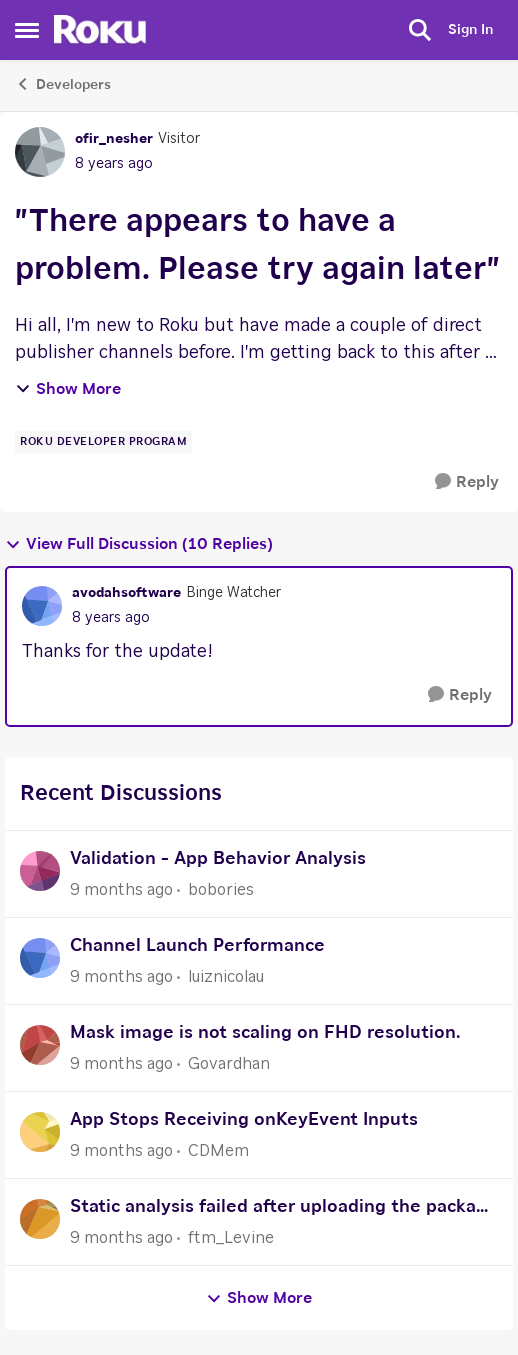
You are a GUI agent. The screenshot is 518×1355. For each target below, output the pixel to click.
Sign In (470, 30)
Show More (68, 389)
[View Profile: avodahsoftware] (42, 606)
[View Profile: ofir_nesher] (40, 152)
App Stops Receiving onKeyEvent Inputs (244, 1120)
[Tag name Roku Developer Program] (103, 442)
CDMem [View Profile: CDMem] (218, 1151)
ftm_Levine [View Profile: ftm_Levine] (231, 1238)
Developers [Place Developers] (63, 84)
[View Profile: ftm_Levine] (40, 1219)
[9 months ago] (121, 890)
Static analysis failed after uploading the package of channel (284, 1209)
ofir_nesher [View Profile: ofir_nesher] (114, 139)
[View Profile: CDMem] (40, 1132)
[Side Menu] (27, 30)
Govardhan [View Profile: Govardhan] (229, 1064)
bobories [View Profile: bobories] (221, 890)
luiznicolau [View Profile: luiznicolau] (226, 977)
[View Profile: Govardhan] (40, 1045)
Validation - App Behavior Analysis (218, 859)
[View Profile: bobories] (40, 871)
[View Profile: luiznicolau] (40, 958)
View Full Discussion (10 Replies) (139, 544)
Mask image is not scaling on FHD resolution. (265, 1033)
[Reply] (467, 482)
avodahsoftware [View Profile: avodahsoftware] (126, 593)
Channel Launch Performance (197, 946)
